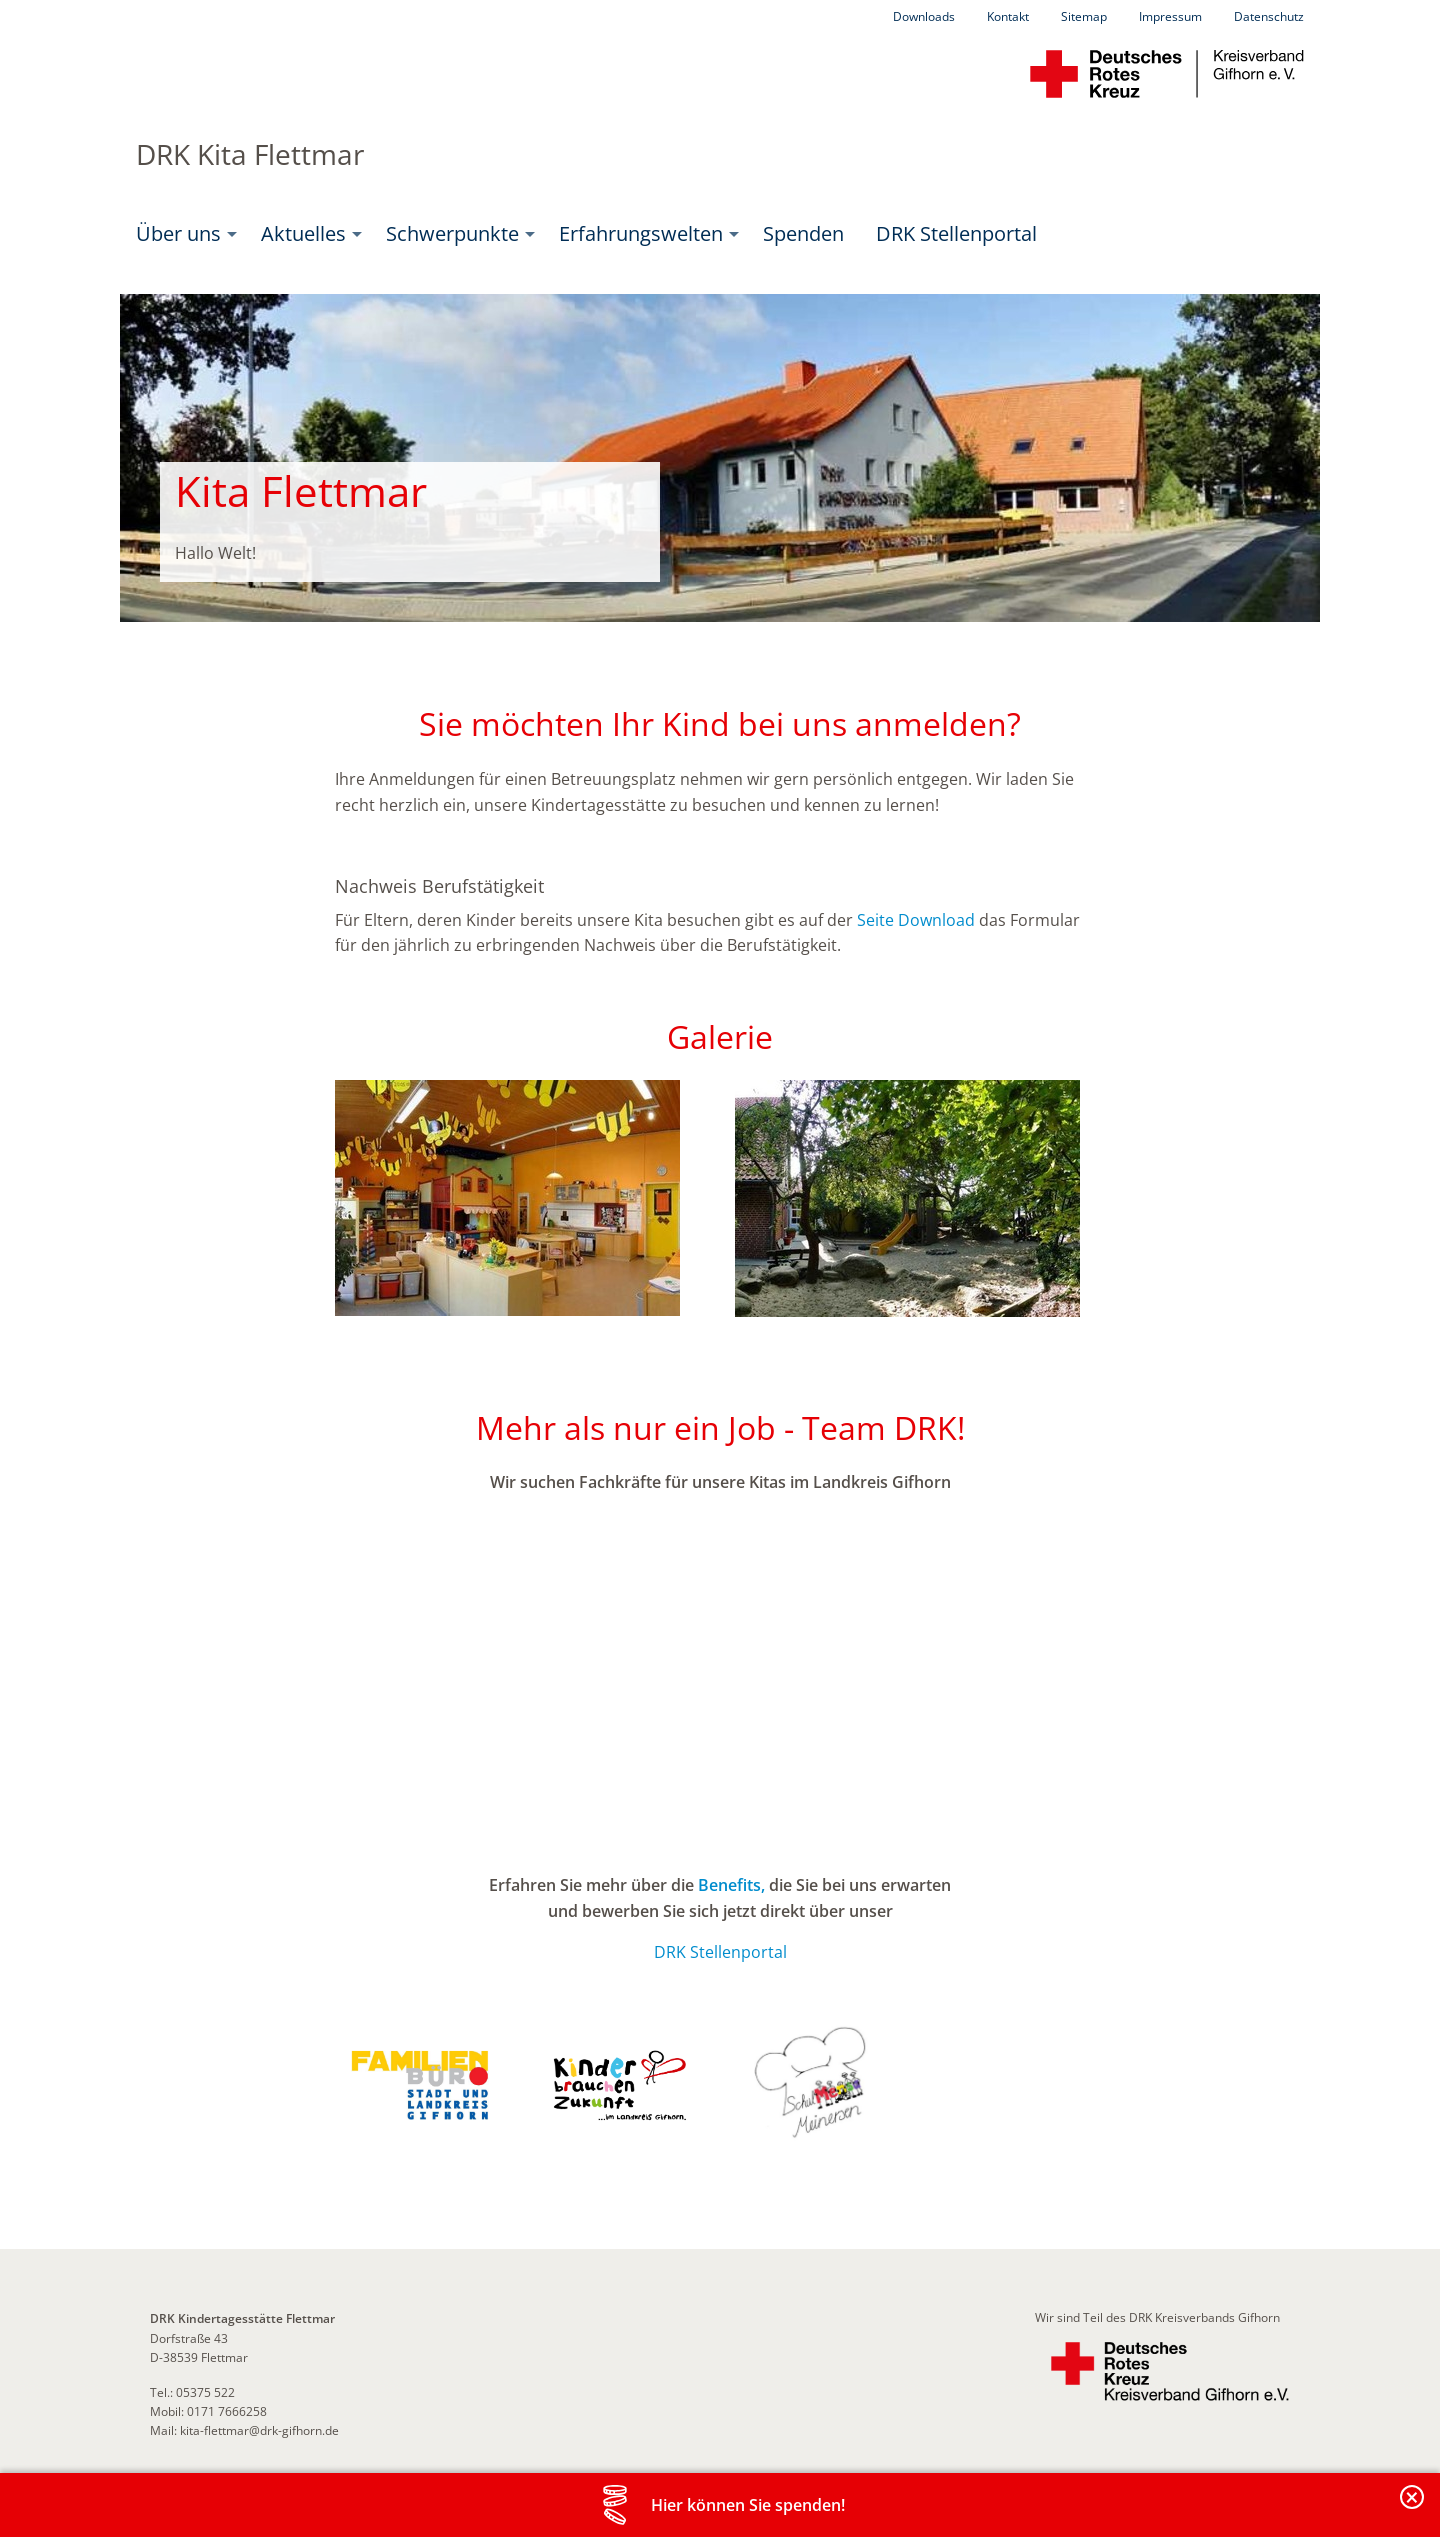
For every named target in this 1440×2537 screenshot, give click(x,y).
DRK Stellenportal (956, 233)
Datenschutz (1269, 16)
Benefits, (731, 1885)
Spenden (803, 233)
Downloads (924, 16)
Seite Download (916, 920)
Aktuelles (303, 233)
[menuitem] (182, 234)
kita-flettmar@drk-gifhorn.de (259, 2430)
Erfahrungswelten (641, 233)
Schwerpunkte (452, 233)
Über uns (178, 233)
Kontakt (1008, 16)
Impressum (1170, 16)
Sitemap (1084, 16)
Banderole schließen (1413, 2508)
